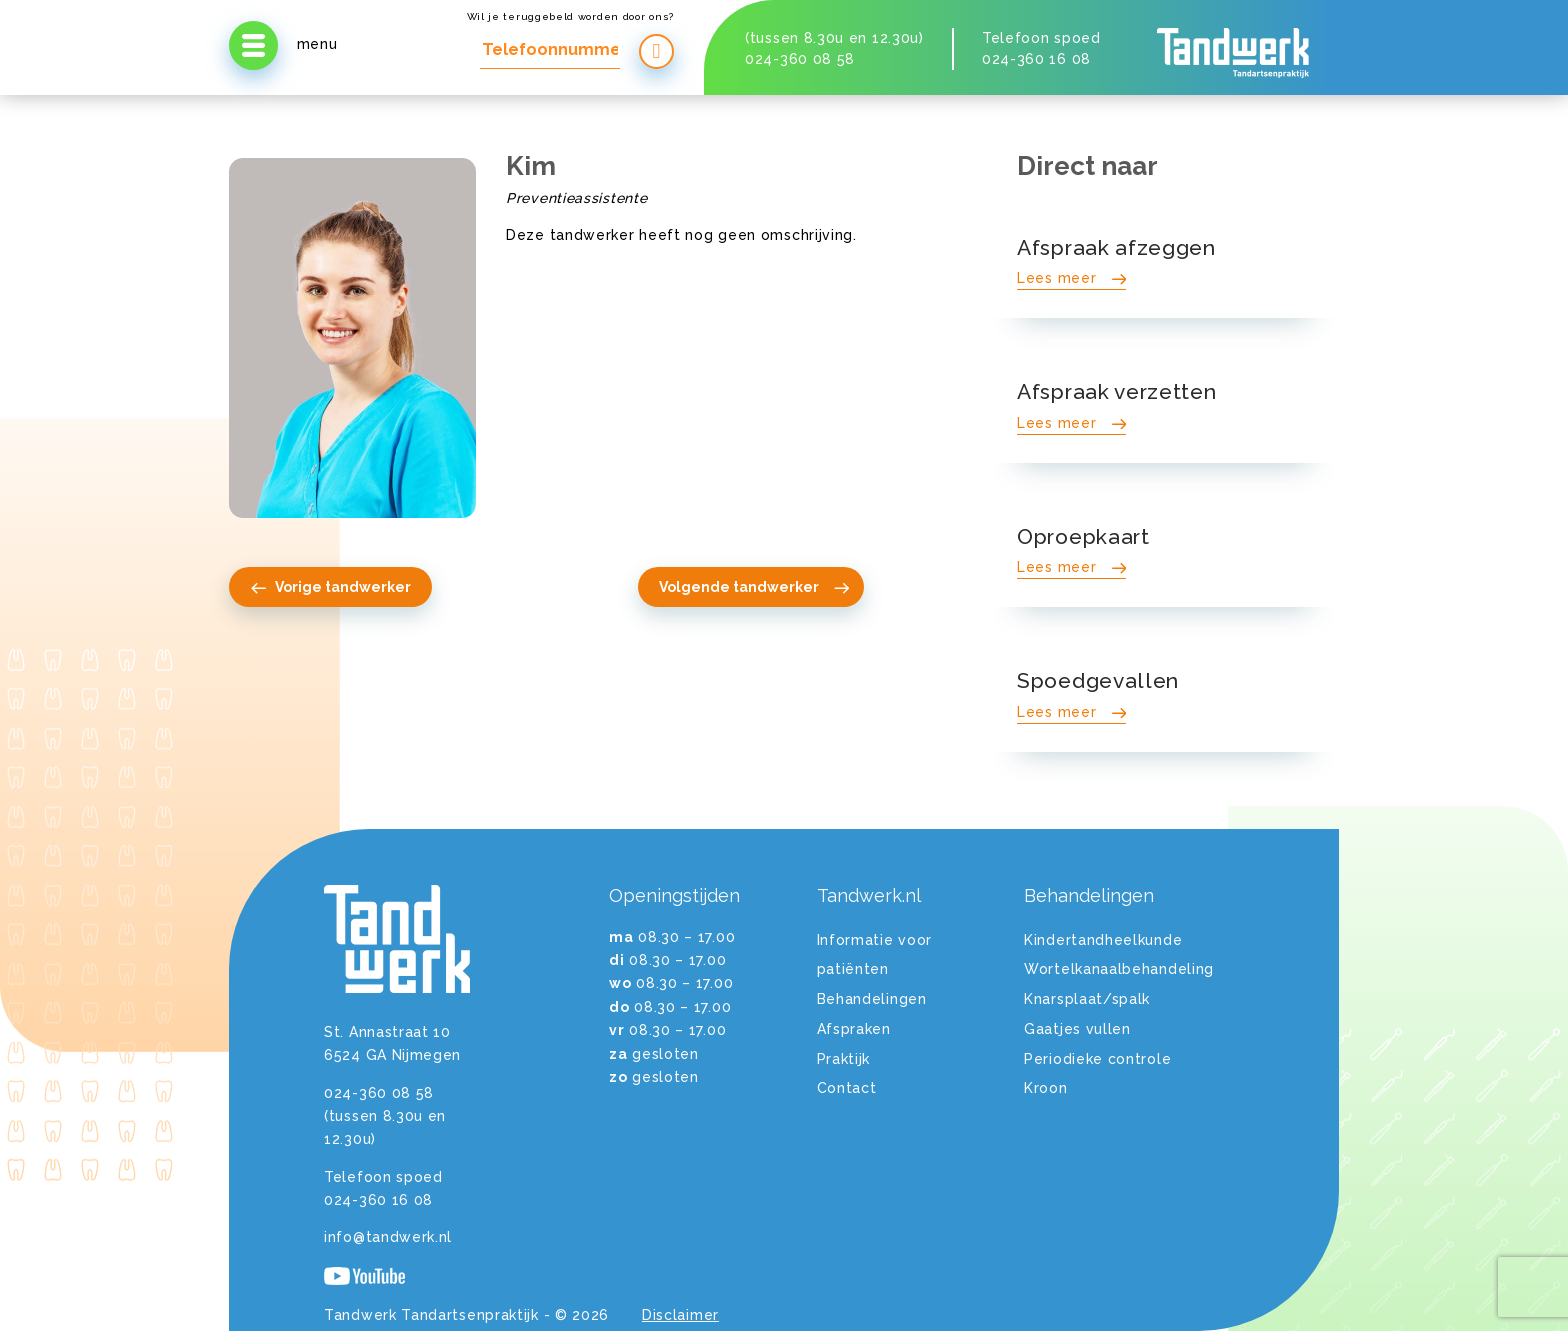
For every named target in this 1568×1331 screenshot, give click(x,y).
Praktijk (844, 1059)
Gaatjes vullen (1077, 1029)
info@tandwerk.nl (388, 1237)
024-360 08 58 (800, 59)
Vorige (330, 587)
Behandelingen (872, 999)
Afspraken (854, 1029)
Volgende (755, 587)
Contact (847, 1088)
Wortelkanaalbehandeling (1119, 969)
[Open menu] (253, 45)
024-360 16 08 (1036, 59)
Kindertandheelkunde (1103, 940)
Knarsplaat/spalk (1087, 999)
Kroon (1046, 1088)
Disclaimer (680, 1315)
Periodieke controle (1097, 1059)
